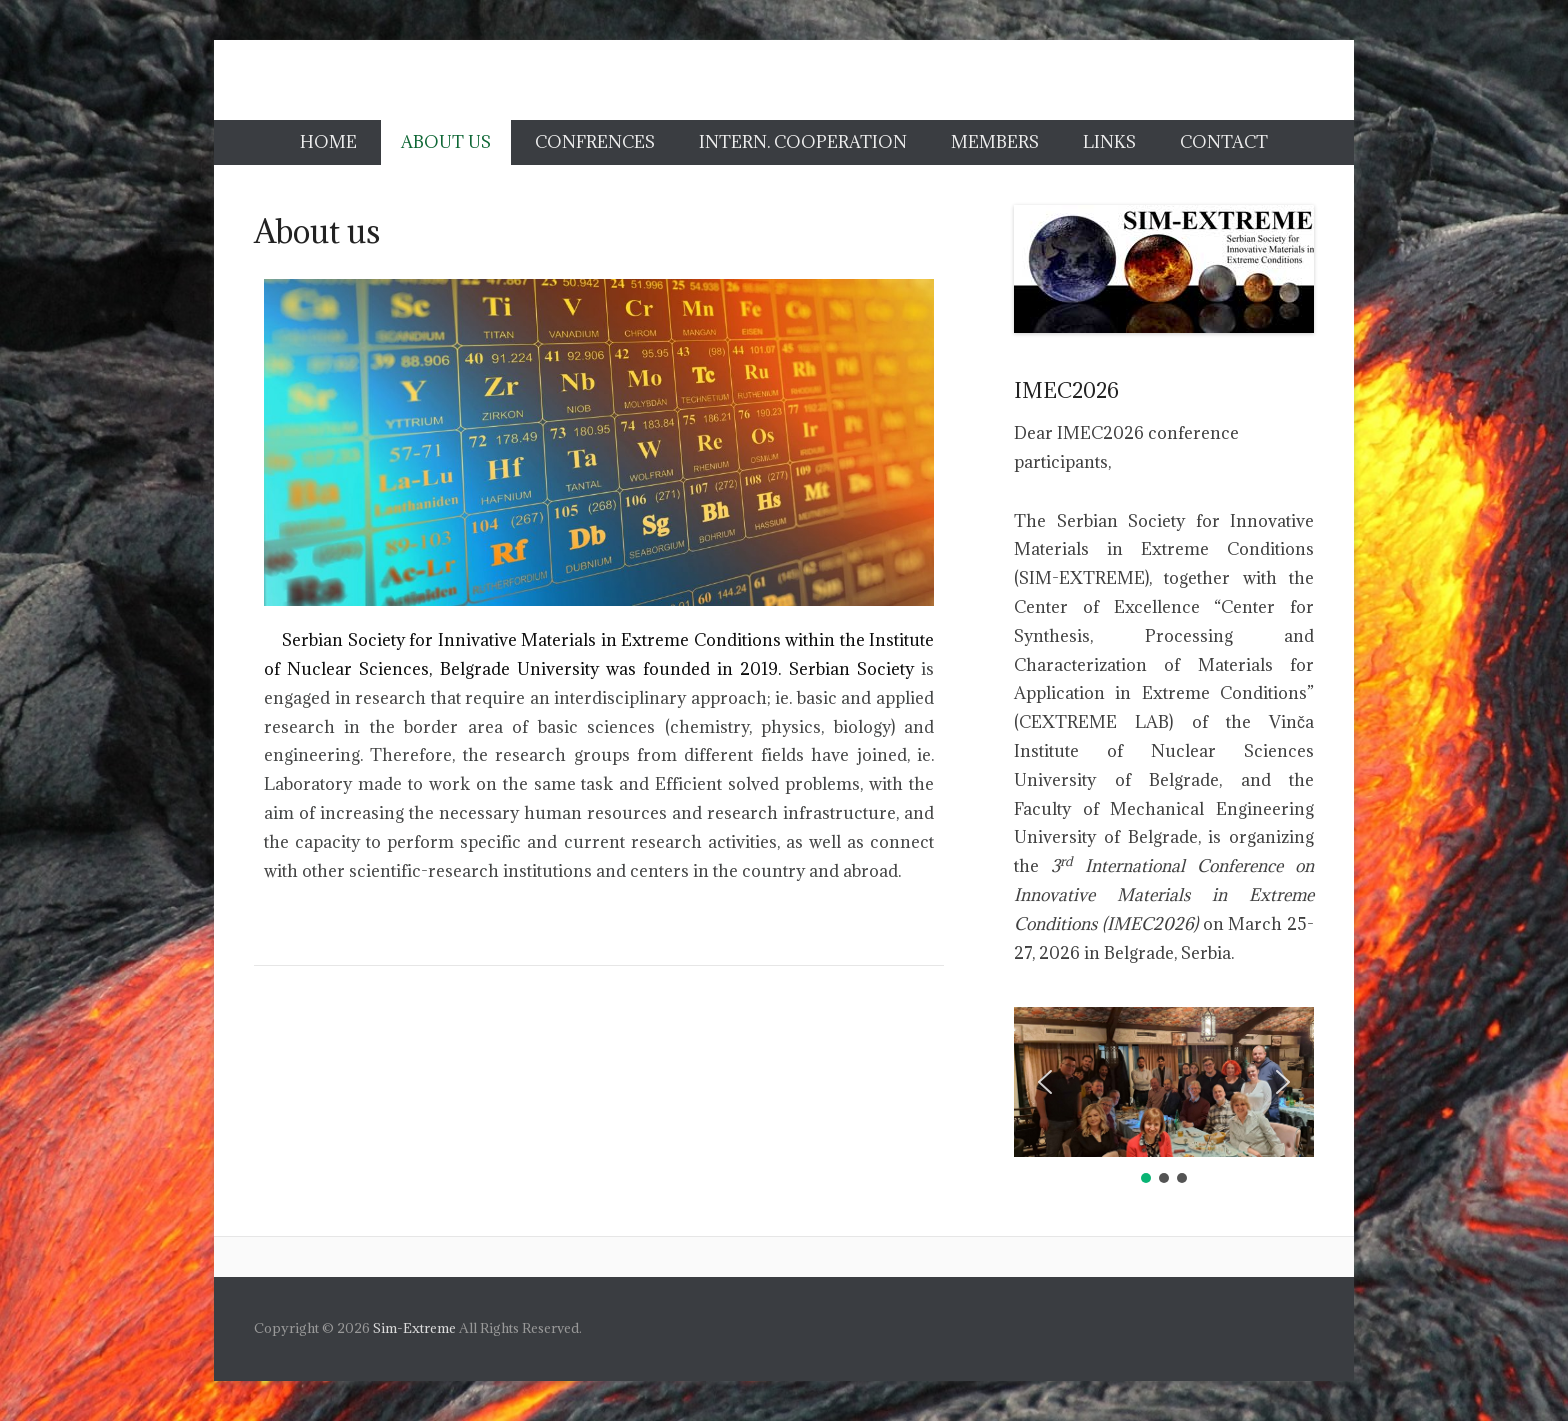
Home (328, 142)
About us (446, 142)
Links (1109, 142)
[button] (1045, 1082)
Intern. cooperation (803, 142)
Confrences (595, 142)
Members (995, 142)
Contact (1224, 142)
